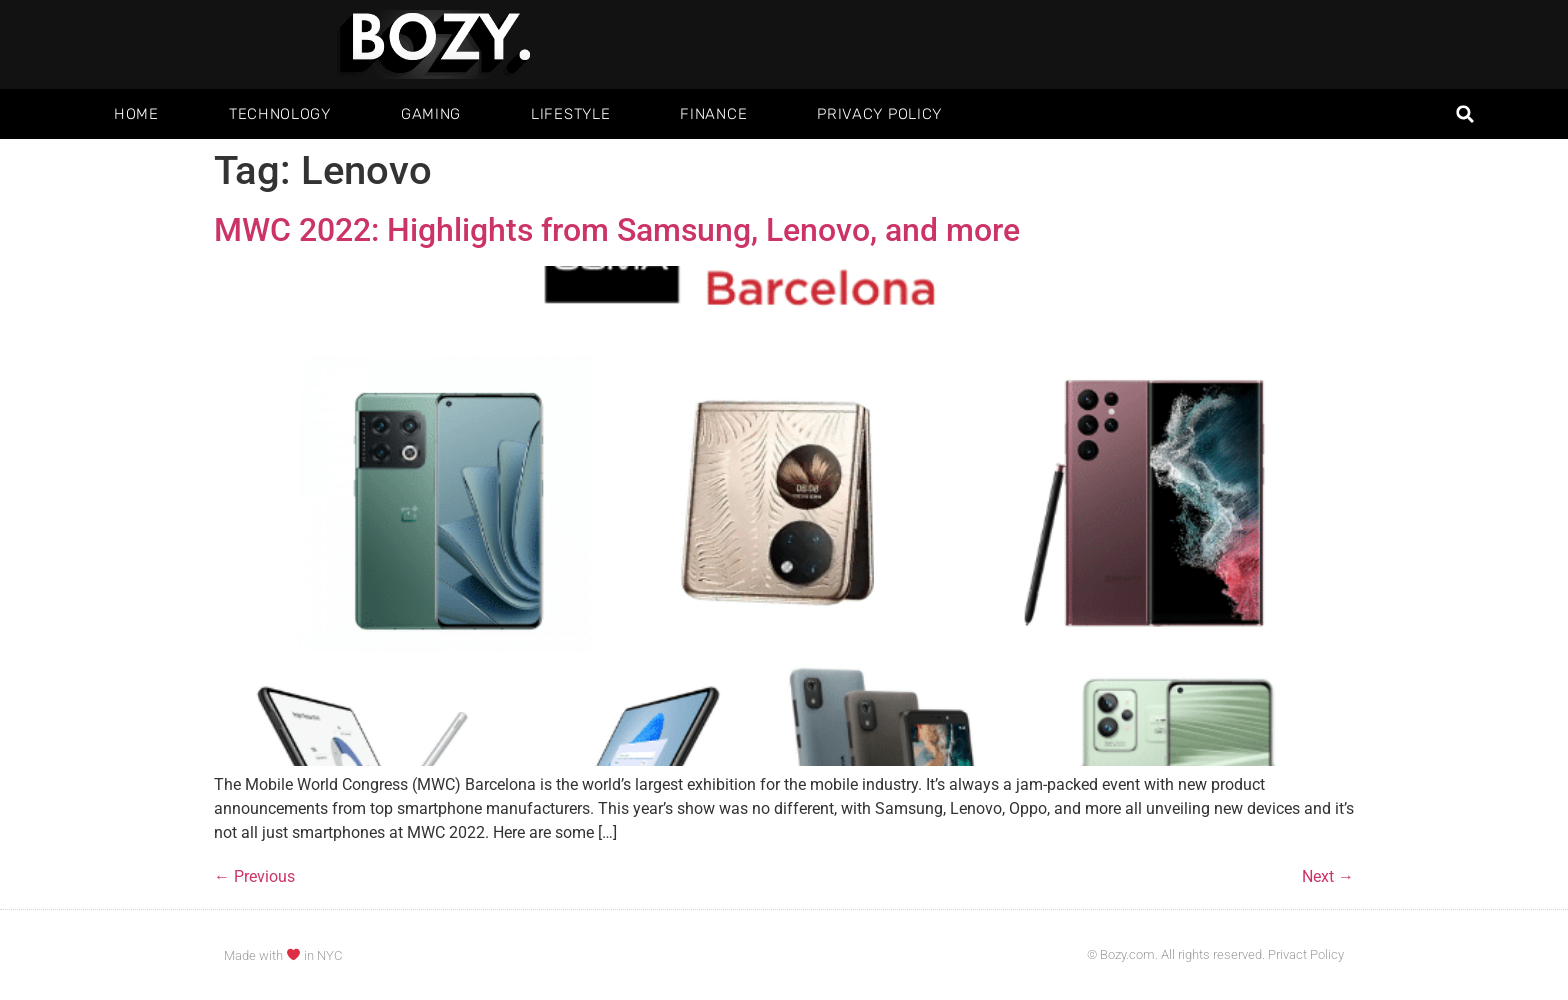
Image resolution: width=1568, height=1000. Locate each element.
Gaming (431, 114)
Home (136, 114)
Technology (280, 114)
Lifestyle (570, 114)
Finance (713, 114)
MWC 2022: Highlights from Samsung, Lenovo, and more (617, 230)
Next (1328, 876)
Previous (254, 876)
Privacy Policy (879, 114)
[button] (1465, 114)
